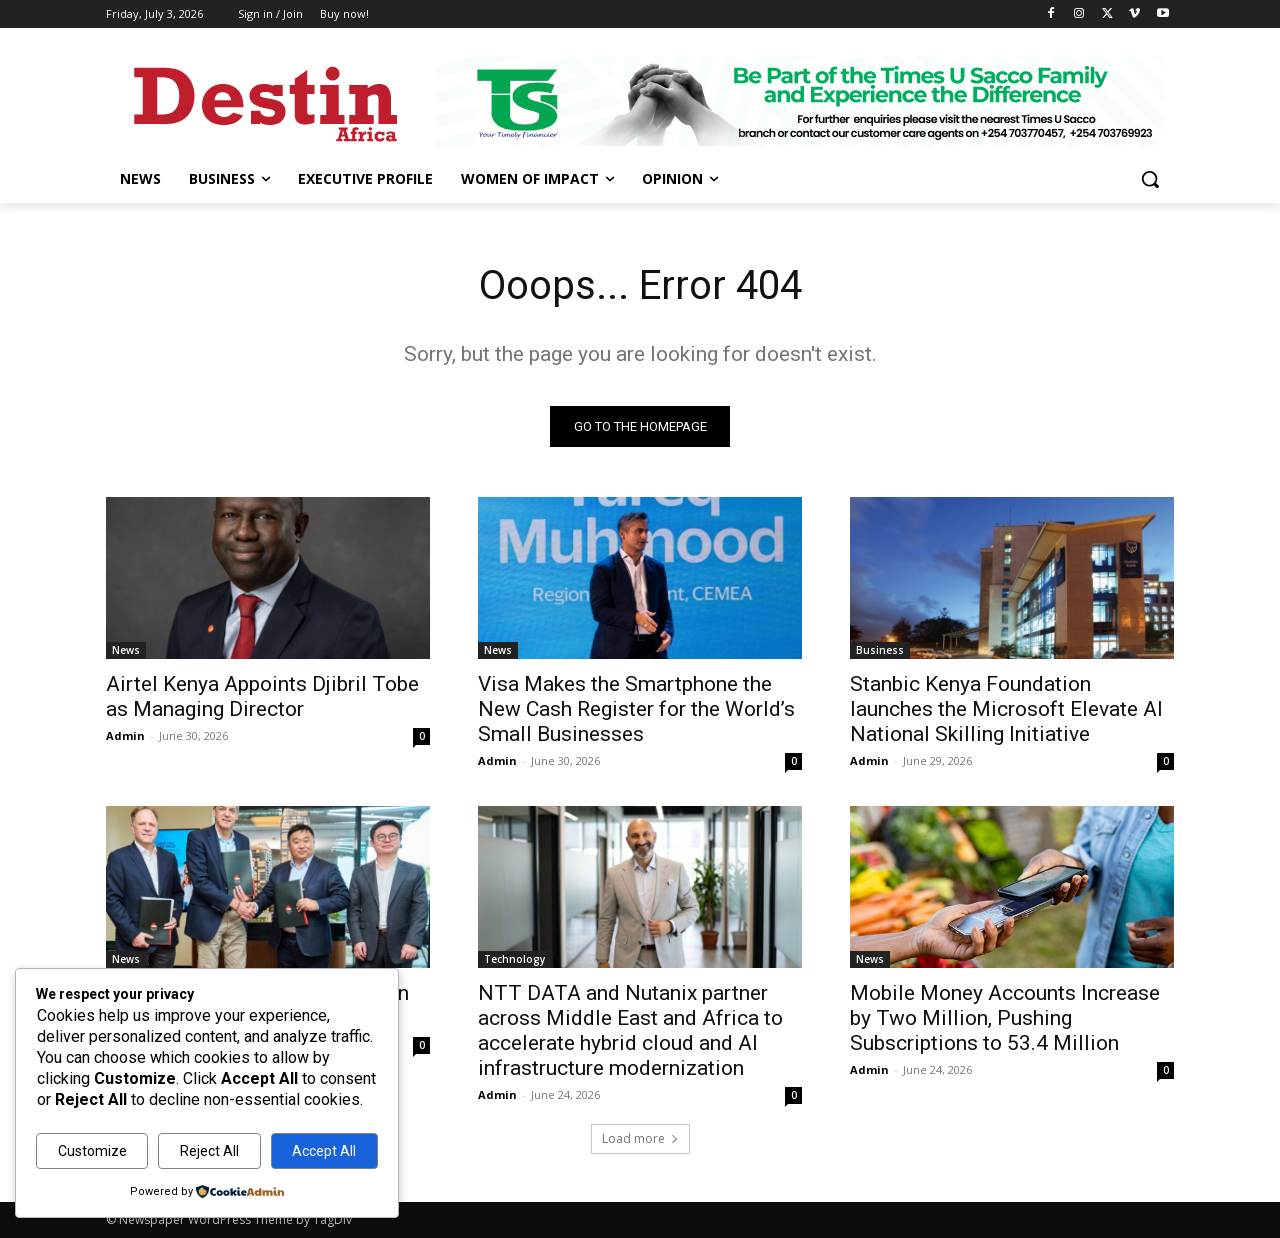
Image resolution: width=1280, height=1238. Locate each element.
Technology (514, 959)
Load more (640, 1138)
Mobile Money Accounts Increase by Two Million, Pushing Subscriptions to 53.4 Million (1005, 1018)
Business (880, 650)
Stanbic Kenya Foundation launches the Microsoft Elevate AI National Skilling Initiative (1006, 709)
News (126, 650)
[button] (1150, 179)
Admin (125, 735)
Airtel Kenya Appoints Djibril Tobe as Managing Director (262, 696)
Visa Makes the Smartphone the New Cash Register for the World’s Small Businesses (636, 709)
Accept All (324, 1151)
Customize (92, 1151)
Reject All (209, 1151)
